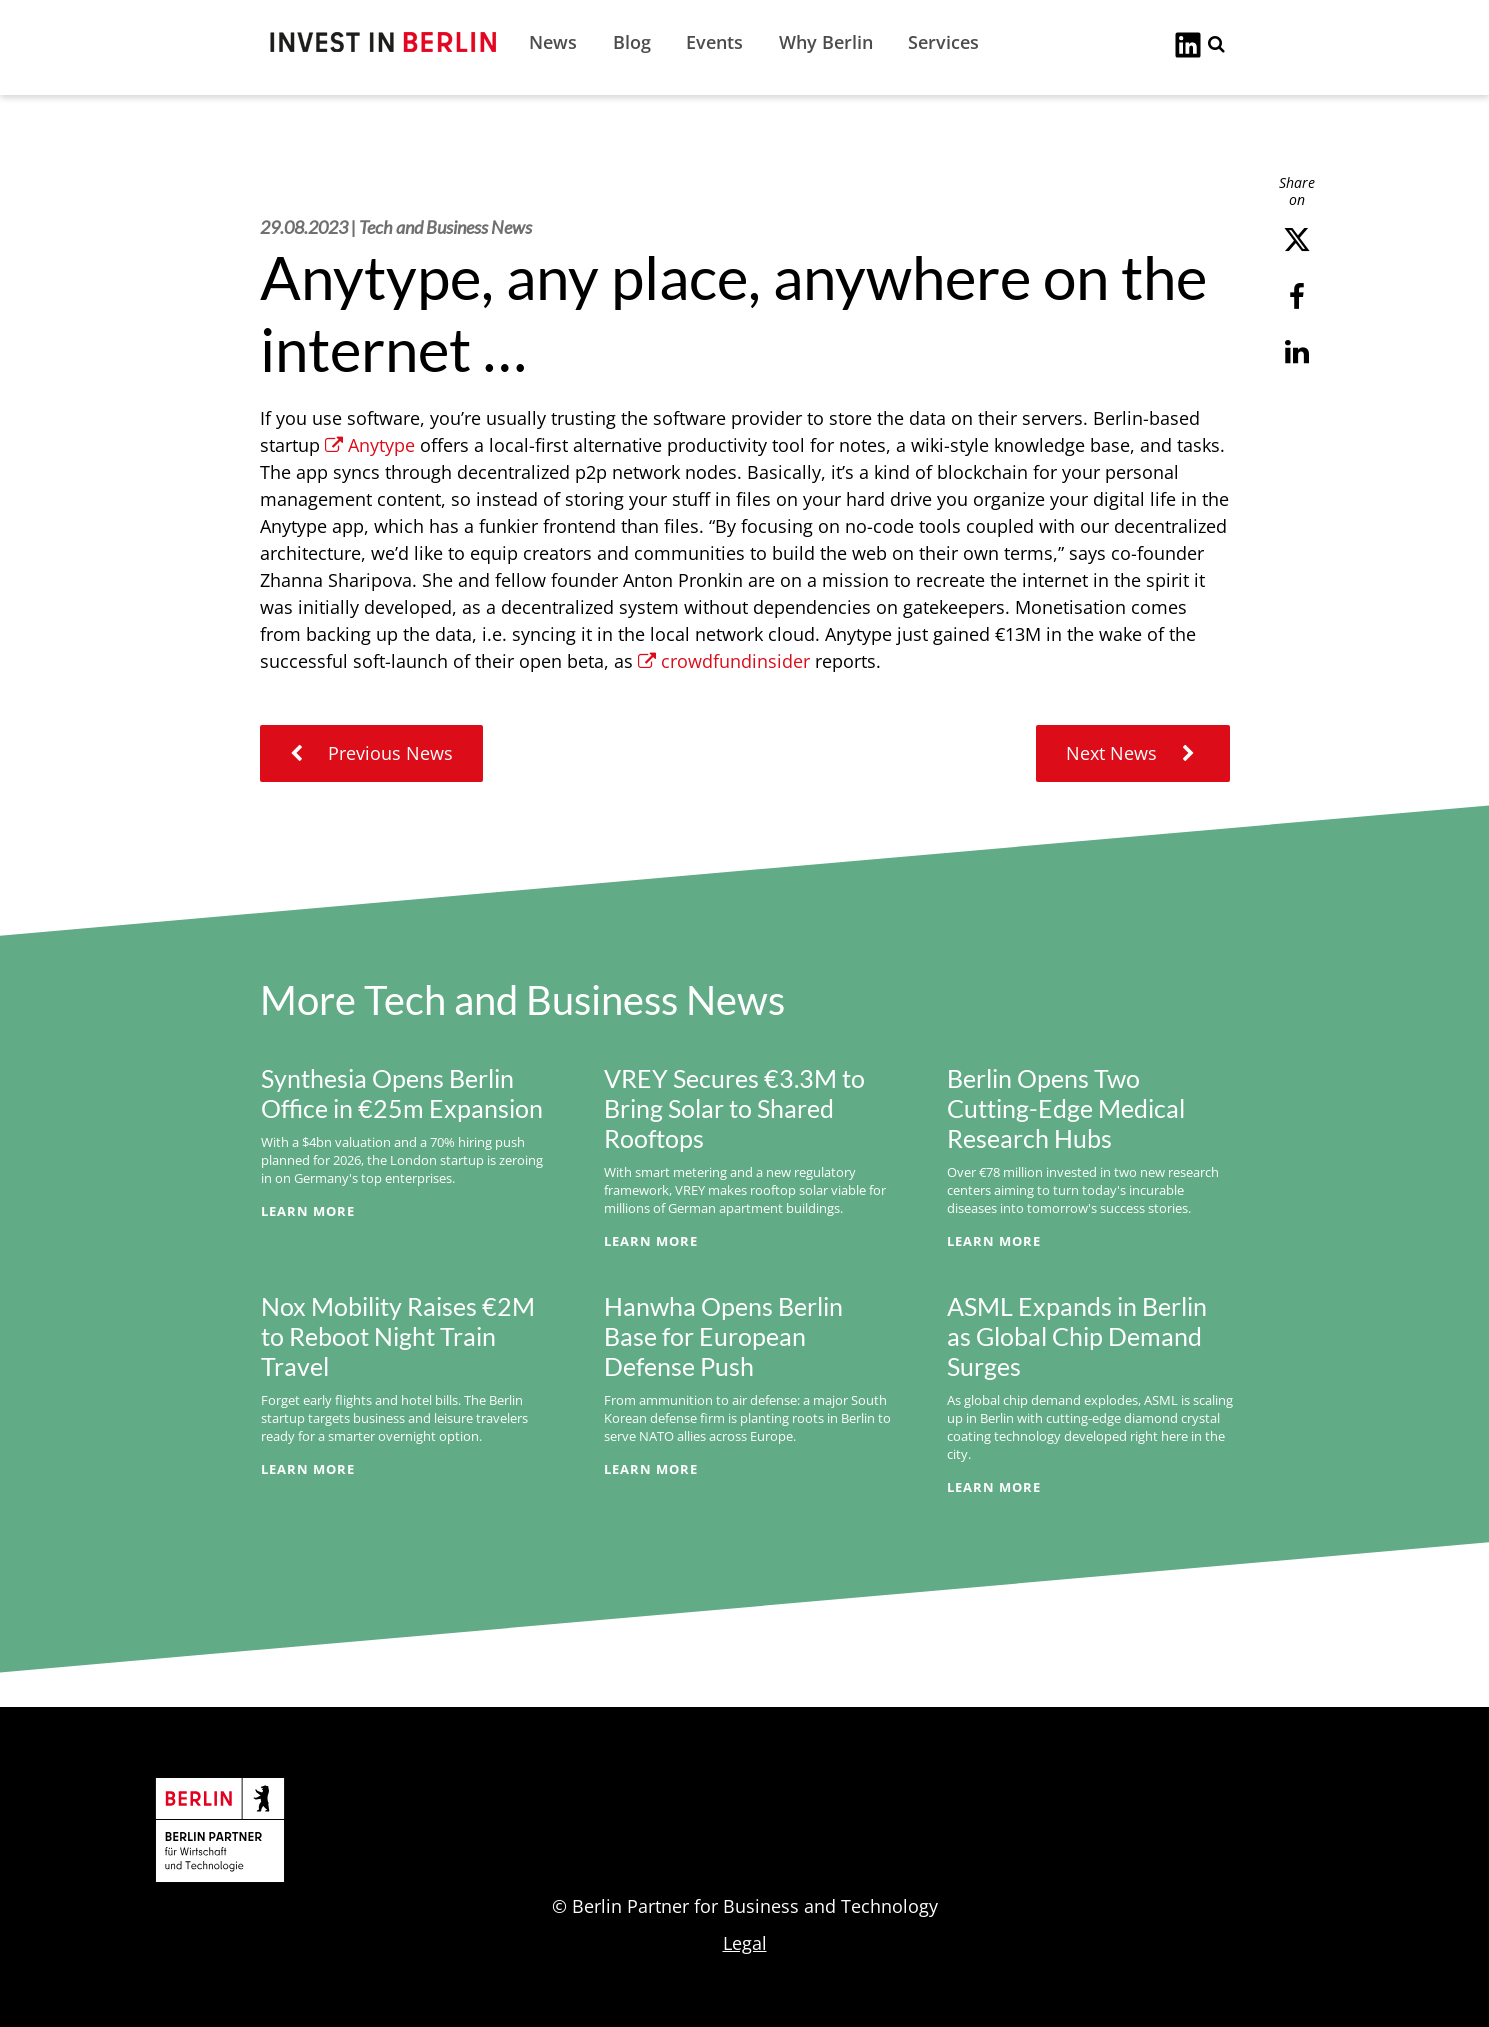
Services (943, 42)
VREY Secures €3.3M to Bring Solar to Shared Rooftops (734, 1108)
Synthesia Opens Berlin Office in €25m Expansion (402, 1093)
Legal (745, 1943)
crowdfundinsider (724, 661)
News (553, 42)
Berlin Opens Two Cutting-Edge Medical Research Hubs (1066, 1108)
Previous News (371, 753)
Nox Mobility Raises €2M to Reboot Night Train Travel (398, 1336)
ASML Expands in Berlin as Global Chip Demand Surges (1077, 1336)
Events (714, 42)
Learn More (308, 1211)
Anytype (370, 445)
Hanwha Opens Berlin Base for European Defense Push (723, 1336)
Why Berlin (826, 42)
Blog (632, 42)
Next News (1133, 753)
